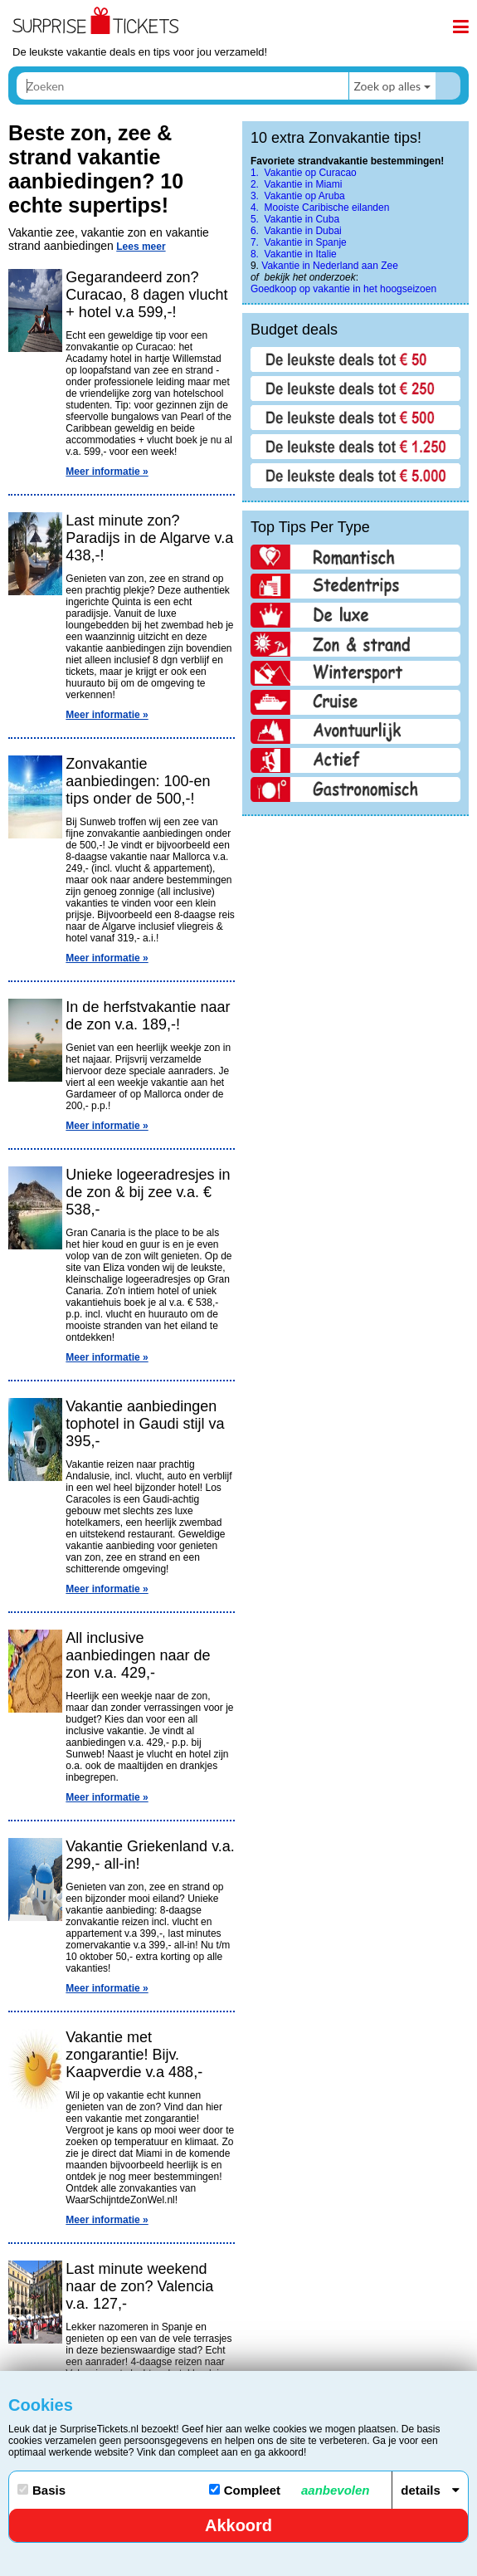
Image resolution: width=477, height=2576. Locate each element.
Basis (41, 2490)
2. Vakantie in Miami (297, 184)
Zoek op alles (387, 86)
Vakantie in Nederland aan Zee (329, 265)
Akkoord (238, 2525)
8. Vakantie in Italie (294, 254)
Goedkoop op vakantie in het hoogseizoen (343, 289)
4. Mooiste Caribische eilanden (320, 207)
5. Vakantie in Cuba (295, 219)
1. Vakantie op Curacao (304, 172)
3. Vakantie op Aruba (298, 196)
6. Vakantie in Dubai (296, 231)
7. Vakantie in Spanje (299, 242)
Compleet (289, 2490)
